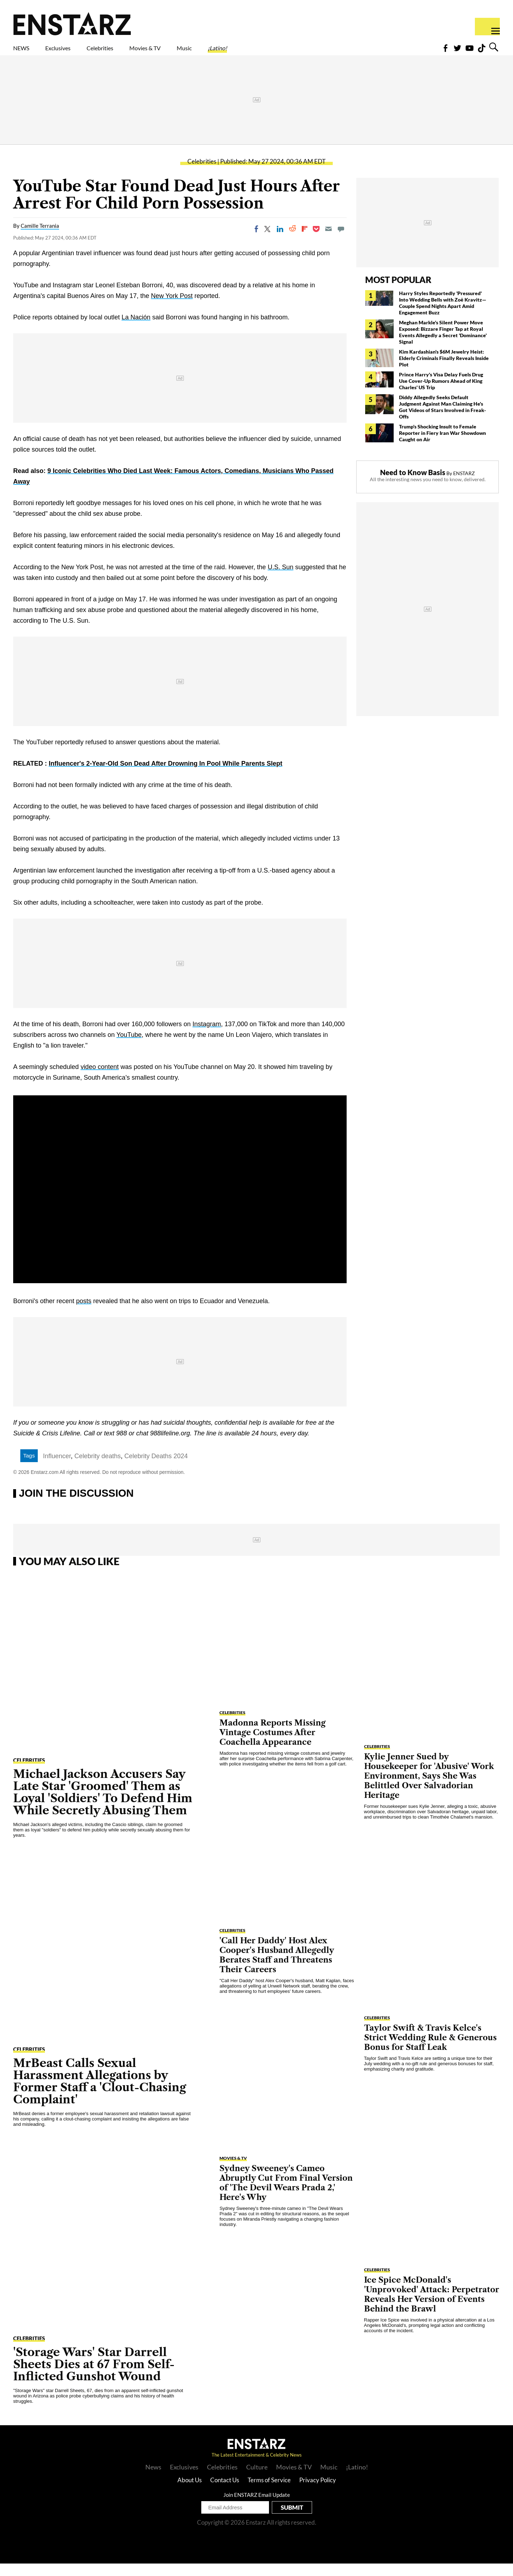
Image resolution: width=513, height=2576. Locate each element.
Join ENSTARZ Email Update (256, 2507)
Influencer (57, 1468)
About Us (189, 2492)
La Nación (135, 329)
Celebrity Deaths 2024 (156, 1468)
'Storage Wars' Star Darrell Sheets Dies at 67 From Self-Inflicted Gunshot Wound (94, 2377)
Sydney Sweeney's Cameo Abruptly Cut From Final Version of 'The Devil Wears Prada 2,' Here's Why (286, 2195)
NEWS (25, 52)
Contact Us (224, 2492)
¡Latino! (292, 52)
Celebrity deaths (97, 1468)
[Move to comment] (341, 241)
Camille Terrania (40, 238)
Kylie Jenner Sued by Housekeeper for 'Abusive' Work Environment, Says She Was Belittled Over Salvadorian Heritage (429, 1788)
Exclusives (75, 52)
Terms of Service (269, 2492)
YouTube (129, 1047)
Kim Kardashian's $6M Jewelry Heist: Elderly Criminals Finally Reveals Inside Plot (444, 370)
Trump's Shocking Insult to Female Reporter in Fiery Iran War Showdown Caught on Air (442, 445)
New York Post (172, 308)
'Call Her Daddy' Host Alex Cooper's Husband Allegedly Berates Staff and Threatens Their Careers (276, 1967)
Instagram (206, 1036)
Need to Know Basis (412, 484)
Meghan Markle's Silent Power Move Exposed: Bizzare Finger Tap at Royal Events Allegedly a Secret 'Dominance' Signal (443, 344)
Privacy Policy (317, 2492)
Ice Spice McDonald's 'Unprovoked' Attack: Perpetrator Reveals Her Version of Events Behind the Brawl (431, 2307)
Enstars (72, 23)
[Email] (328, 241)
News (153, 2479)
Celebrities (133, 52)
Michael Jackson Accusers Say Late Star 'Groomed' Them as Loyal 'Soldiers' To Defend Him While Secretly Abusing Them (102, 1804)
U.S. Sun (280, 579)
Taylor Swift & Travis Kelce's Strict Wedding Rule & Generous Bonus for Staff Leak (430, 2050)
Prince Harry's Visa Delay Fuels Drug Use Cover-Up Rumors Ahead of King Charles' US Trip (441, 393)
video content (100, 1079)
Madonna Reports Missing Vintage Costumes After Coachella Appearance (272, 1745)
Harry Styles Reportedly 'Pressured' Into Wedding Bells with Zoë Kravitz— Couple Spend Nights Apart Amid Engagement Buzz (442, 315)
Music (248, 52)
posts (84, 1313)
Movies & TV (196, 52)
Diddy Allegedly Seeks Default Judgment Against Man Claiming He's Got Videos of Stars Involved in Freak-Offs (442, 419)
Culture (257, 2479)
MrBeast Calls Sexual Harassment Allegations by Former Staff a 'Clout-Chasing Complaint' (99, 2093)
